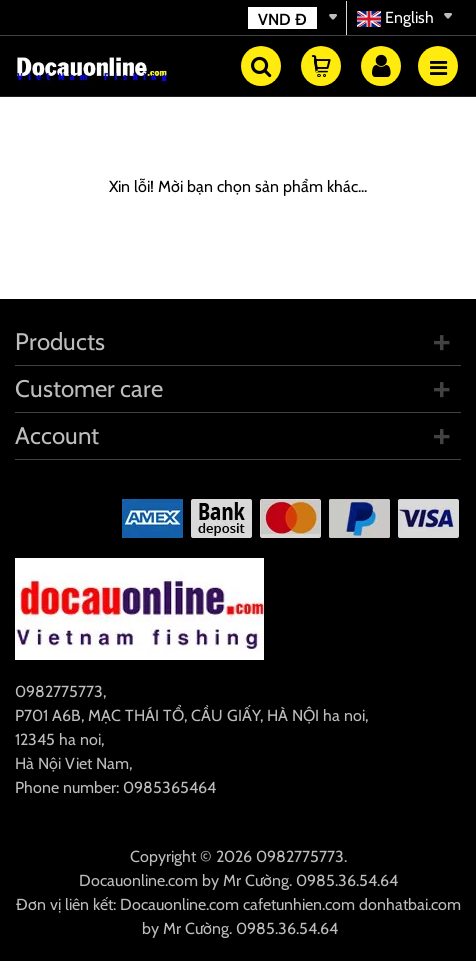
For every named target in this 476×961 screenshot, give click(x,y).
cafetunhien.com (299, 904)
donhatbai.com (410, 904)
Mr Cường (256, 880)
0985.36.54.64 (347, 880)
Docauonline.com (138, 880)
